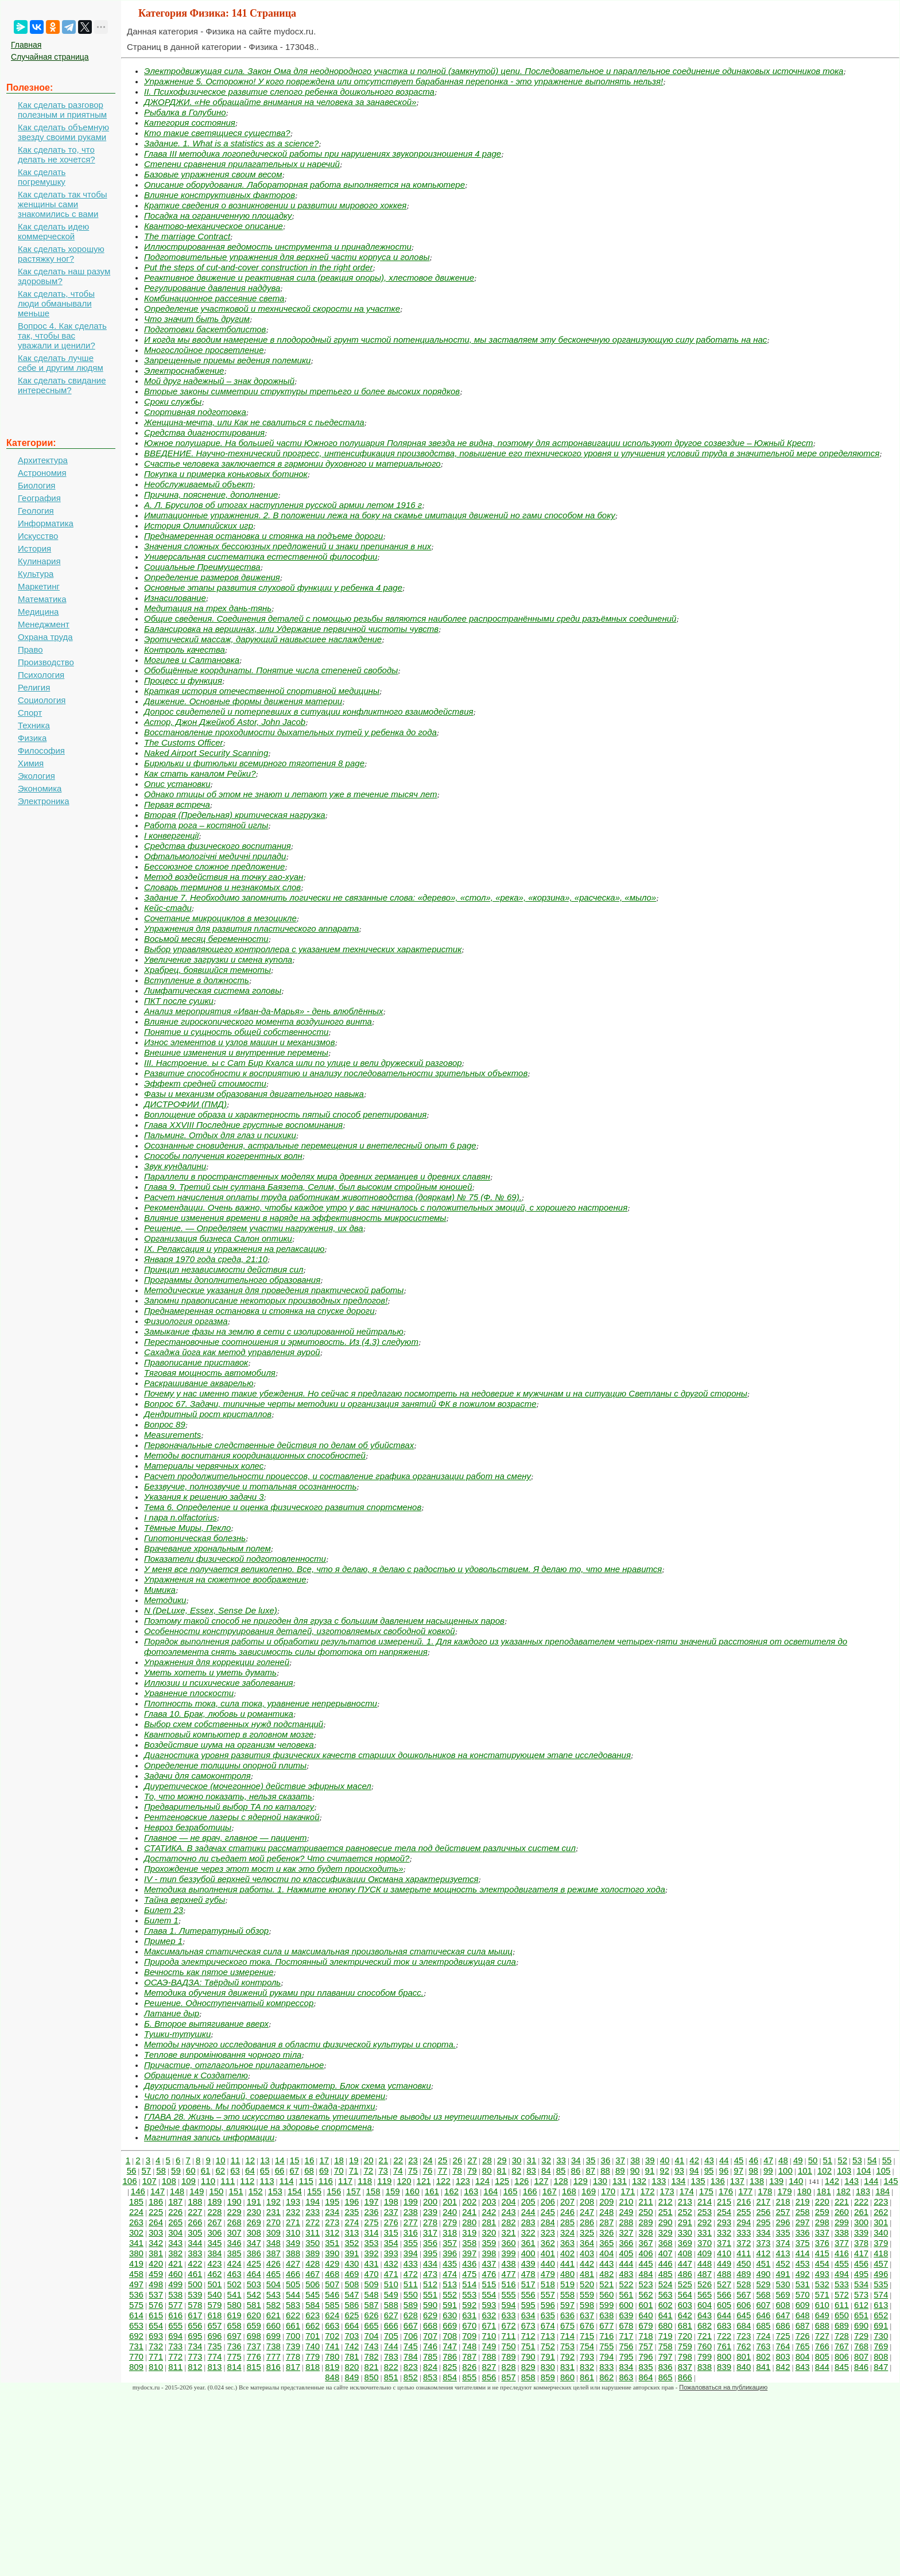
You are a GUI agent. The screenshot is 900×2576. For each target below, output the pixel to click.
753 (567, 2346)
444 (626, 2263)
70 (339, 2170)
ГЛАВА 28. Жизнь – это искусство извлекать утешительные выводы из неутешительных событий (351, 2116)
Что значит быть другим (197, 319)
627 (391, 2315)
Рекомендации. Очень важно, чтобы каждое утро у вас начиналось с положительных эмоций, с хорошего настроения (385, 1207)
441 (567, 2263)
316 (411, 2232)
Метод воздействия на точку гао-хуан (223, 877)
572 (842, 2294)
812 (195, 2367)
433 (411, 2263)
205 (528, 2201)
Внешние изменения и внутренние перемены (236, 1052)
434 (430, 2263)
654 (156, 2325)
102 (824, 2170)
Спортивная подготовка (195, 412)
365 (606, 2243)
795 (626, 2356)
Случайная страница (50, 56)
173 (667, 2191)
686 (783, 2325)
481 (587, 2274)
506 (312, 2284)
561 (626, 2294)
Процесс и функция (183, 680)
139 (776, 2181)
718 (646, 2336)
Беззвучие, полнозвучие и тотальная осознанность (250, 1486)
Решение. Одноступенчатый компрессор (228, 2003)
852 (411, 2377)
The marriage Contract (187, 236)
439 (528, 2263)
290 (665, 2222)
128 (561, 2181)
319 (469, 2232)
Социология (41, 700)
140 (796, 2181)
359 (489, 2243)
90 (635, 2170)
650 (842, 2315)
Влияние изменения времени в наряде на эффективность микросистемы (295, 1218)
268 (234, 2222)
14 (280, 2160)
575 (136, 2305)
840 (743, 2367)
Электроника (43, 801)
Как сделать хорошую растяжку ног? (61, 253)
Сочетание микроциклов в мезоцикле (220, 918)
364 (587, 2243)
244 (528, 2212)
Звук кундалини (175, 1166)
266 (195, 2222)
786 (450, 2356)
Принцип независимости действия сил (224, 1269)
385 (234, 2253)
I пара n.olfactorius (180, 1517)
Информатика (45, 523)
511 (411, 2284)
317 (430, 2232)
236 (371, 2212)
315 (391, 2232)
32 (546, 2160)
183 (863, 2191)
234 (332, 2212)
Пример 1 (163, 1941)
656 (195, 2325)
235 (351, 2212)
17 (324, 2160)
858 (528, 2377)
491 (783, 2274)
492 (803, 2274)
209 (606, 2201)
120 (404, 2181)
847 (881, 2367)
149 (196, 2191)
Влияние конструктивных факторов (219, 195)
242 (489, 2212)
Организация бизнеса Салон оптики (218, 1238)
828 (509, 2367)
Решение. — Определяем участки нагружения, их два (253, 1228)
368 (665, 2243)
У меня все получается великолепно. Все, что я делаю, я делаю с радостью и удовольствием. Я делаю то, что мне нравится (403, 1569)
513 (450, 2284)
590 (430, 2305)
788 (489, 2356)
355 (411, 2243)
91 (650, 2170)
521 (606, 2284)
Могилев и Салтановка (191, 660)
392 (371, 2253)
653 (136, 2325)
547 (351, 2294)
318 (450, 2232)
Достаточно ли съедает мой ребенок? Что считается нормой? (276, 1858)
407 (665, 2253)
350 (312, 2243)
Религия (34, 687)
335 (783, 2232)
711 (509, 2336)
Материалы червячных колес (203, 1466)
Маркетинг (39, 586)
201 (450, 2201)
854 (450, 2377)
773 (195, 2356)
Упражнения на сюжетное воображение (225, 1579)
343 (175, 2243)
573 (861, 2294)
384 (214, 2253)
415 (822, 2253)
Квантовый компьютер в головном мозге (228, 1734)
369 (685, 2243)
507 (332, 2284)
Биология (36, 485)
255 (743, 2212)
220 (822, 2201)
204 (509, 2201)
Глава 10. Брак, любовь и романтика (218, 1713)
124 (482, 2181)
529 (763, 2284)
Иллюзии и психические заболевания (218, 1682)
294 (743, 2222)
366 (626, 2243)
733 (175, 2346)
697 (234, 2336)
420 (156, 2263)
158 (373, 2191)
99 (768, 2170)
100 (785, 2170)
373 (763, 2243)
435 (450, 2263)
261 (861, 2212)
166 (530, 2191)
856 (489, 2377)
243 (509, 2212)
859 (548, 2377)
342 (156, 2243)
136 (718, 2181)
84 (546, 2170)
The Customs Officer (183, 742)
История (34, 548)
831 (567, 2367)
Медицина (38, 611)
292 (704, 2222)
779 (312, 2356)
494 (842, 2274)
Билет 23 (163, 1910)
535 (881, 2284)
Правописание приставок (196, 1362)
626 (371, 2315)
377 (842, 2243)
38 (635, 2160)
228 (214, 2212)
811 (175, 2367)
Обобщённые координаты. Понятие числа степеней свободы (271, 670)
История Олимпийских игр (198, 525)
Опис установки (177, 784)
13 (265, 2160)
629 (430, 2315)
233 (312, 2212)
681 (685, 2325)
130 (600, 2181)
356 (430, 2243)
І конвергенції (171, 835)
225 (156, 2212)
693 (156, 2336)
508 (351, 2284)
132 (639, 2181)
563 (665, 2294)
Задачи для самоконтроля (197, 1775)
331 (704, 2232)
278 (430, 2222)
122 (443, 2181)
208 (587, 2201)
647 (783, 2315)
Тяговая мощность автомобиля (210, 1373)
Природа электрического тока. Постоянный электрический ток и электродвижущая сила (330, 1961)
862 (606, 2377)
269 (254, 2222)
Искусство (38, 536)
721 (704, 2336)
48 (783, 2160)
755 (606, 2346)
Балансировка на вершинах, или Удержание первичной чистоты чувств (291, 629)
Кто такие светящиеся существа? (217, 133)
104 (863, 2170)
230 (254, 2212)
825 (450, 2367)
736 (234, 2346)
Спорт (30, 712)
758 (665, 2346)
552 (450, 2294)
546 (332, 2294)
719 (665, 2336)
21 (384, 2160)
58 (161, 2170)
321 (509, 2232)
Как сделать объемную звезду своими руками (63, 132)
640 (646, 2315)
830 (548, 2367)
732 (156, 2346)
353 (371, 2243)
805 (822, 2356)
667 (411, 2325)
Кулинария (39, 561)
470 (371, 2274)
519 (567, 2284)
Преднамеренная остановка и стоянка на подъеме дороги (263, 536)
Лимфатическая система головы (212, 990)
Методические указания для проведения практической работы (274, 1290)
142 (832, 2181)
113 (266, 2181)
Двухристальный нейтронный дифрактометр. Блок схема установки (287, 2085)
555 (509, 2294)
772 (175, 2356)
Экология (36, 776)
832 (587, 2367)
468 (332, 2274)
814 (234, 2367)
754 (587, 2346)
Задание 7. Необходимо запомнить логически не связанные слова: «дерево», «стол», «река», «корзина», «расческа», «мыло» (400, 897)
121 (424, 2181)
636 (567, 2315)
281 (489, 2222)
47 (768, 2160)
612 (861, 2305)
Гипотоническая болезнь (195, 1538)
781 (351, 2356)
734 (195, 2346)
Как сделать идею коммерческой (53, 231)
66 (280, 2170)
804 (803, 2356)
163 (471, 2191)
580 (234, 2305)
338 (842, 2232)
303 (156, 2232)
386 (254, 2253)
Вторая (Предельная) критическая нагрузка (234, 815)
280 (469, 2222)
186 (156, 2201)
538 (175, 2294)
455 (842, 2263)
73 (383, 2170)
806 (842, 2356)
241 (469, 2212)
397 (469, 2253)
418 (881, 2253)
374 (783, 2243)
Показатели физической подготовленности (235, 1559)
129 (580, 2181)
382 (175, 2253)
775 (234, 2356)
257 (783, 2212)
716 (606, 2336)
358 (469, 2243)
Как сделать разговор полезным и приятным (62, 109)
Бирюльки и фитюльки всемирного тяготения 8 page (254, 763)
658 (234, 2325)
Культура (35, 574)
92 (664, 2170)
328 (646, 2232)
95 (709, 2170)
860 (567, 2377)
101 (805, 2170)
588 (391, 2305)
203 (489, 2201)
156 (334, 2191)
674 (548, 2325)
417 (861, 2253)
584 (312, 2305)
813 (214, 2367)
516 (509, 2284)
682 (704, 2325)
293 (724, 2222)
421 (175, 2263)
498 (156, 2284)
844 (822, 2367)
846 (861, 2367)
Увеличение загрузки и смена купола (218, 959)
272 (312, 2222)
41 (680, 2160)
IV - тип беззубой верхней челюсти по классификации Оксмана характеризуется (311, 1879)
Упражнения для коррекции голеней (216, 1662)
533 (842, 2284)
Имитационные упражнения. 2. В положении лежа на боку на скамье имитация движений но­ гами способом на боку (379, 515)
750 (509, 2346)
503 (254, 2284)
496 (881, 2274)
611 (842, 2305)
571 (822, 2294)
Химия (31, 763)
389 (312, 2253)
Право (30, 649)
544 (293, 2294)
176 (726, 2191)
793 (587, 2356)
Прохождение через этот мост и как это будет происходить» (274, 1868)
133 (658, 2181)
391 (351, 2253)
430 (351, 2263)
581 (254, 2305)
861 (587, 2377)
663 (332, 2325)
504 (273, 2284)
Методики (165, 1600)
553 (469, 2294)
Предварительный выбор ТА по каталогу (229, 1806)
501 (214, 2284)
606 (743, 2305)
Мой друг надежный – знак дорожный (219, 381)
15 (295, 2160)
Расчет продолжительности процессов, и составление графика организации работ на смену (337, 1476)
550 (411, 2294)
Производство (46, 662)
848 (332, 2377)
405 (626, 2253)
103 (844, 2170)
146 (138, 2191)
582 (273, 2305)
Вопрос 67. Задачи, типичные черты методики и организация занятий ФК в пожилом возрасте (340, 1404)
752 (548, 2346)
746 (430, 2346)
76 (428, 2170)
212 (665, 2201)
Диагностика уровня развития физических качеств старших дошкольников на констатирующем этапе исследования (387, 1755)
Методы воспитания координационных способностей (255, 1455)
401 (548, 2253)
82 (516, 2170)
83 (531, 2170)
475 (469, 2274)
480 (567, 2274)
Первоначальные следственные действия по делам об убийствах (279, 1445)
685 (763, 2325)
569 (783, 2294)
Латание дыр (171, 2013)
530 (783, 2284)
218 (783, 2201)
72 (368, 2170)
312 (332, 2232)
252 (685, 2212)
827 (489, 2367)
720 (685, 2336)
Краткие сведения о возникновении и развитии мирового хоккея (275, 205)
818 (312, 2367)
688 (822, 2325)
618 (214, 2315)
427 (293, 2263)
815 (254, 2367)
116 (326, 2181)
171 (627, 2191)
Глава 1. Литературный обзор (206, 1930)
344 (195, 2243)
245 (548, 2212)
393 (391, 2253)
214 (704, 2201)
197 (371, 2201)
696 (214, 2336)
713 (548, 2336)
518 (548, 2284)
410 (724, 2253)
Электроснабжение (184, 370)
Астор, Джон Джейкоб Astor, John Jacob (224, 722)
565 (704, 2294)
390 (332, 2253)
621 (273, 2315)
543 (273, 2294)
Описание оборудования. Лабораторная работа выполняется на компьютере (304, 184)
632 (489, 2315)
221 (842, 2201)
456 (861, 2263)
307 (234, 2232)
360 (509, 2243)
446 (665, 2263)
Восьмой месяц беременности (206, 939)
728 (842, 2336)
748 (469, 2346)
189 (214, 2201)
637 (587, 2315)
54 (872, 2160)
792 (567, 2356)
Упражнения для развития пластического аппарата (251, 928)
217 (763, 2201)
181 (824, 2191)
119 (384, 2181)
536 (136, 2294)
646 (763, 2315)
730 (881, 2336)
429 (332, 2263)
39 (650, 2160)
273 (332, 2222)
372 (743, 2243)
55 (887, 2160)
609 (803, 2305)
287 (606, 2222)
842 (783, 2367)
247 (587, 2212)
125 (502, 2181)
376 (822, 2243)
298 (822, 2222)
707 (430, 2336)
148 (177, 2191)
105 (883, 2170)
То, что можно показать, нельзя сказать (228, 1796)
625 (351, 2315)
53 (857, 2160)
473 (430, 2274)
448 (704, 2263)
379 (881, 2243)
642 (685, 2315)
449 (724, 2263)
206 (548, 2201)
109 (188, 2181)
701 (312, 2336)
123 (463, 2181)
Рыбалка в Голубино (185, 112)
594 (509, 2305)
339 (861, 2232)
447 (685, 2263)
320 (489, 2232)
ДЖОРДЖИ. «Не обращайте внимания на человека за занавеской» (280, 102)
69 (324, 2170)
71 (354, 2170)
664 (351, 2325)
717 (626, 2336)
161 (432, 2191)
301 (881, 2222)
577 (175, 2305)
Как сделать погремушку (41, 177)
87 (590, 2170)
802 (763, 2356)
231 (273, 2212)
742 (351, 2346)
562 (646, 2294)
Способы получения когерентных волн (223, 1156)
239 (430, 2212)
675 (567, 2325)
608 (783, 2305)
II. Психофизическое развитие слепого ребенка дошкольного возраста (289, 91)
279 (450, 2222)
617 (195, 2315)
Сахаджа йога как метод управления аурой (232, 1352)
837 (685, 2367)
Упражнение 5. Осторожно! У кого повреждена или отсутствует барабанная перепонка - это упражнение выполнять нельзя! (403, 81)
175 (706, 2191)
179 (784, 2191)
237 (391, 2212)
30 (517, 2160)
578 (195, 2305)
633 (509, 2315)
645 (743, 2315)
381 (156, 2253)
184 (882, 2191)
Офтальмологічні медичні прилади (215, 856)
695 (195, 2336)
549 (391, 2294)
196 (351, 2201)
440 (548, 2263)
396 (450, 2253)
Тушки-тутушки (177, 2034)
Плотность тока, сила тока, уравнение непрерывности (260, 1703)
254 (724, 2212)
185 (136, 2201)
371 (724, 2243)
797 (665, 2356)
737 (254, 2346)
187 (175, 2201)
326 (606, 2232)
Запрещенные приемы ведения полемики (227, 360)
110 (208, 2181)
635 (548, 2315)
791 (548, 2356)
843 (803, 2367)
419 (136, 2263)
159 (393, 2191)
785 (430, 2356)
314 (371, 2232)
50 (813, 2160)
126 (521, 2181)
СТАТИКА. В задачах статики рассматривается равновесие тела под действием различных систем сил (360, 1848)
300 (861, 2222)
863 (626, 2377)
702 (332, 2336)
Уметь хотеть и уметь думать (210, 1672)
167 (549, 2191)
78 (457, 2170)
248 (606, 2212)
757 (646, 2346)
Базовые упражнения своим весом (213, 174)
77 (442, 2170)
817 (293, 2367)
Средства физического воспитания (217, 846)
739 (293, 2346)
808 (881, 2356)
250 (646, 2212)
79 (472, 2170)
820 (351, 2367)
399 (509, 2253)
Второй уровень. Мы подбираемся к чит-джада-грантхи (259, 2106)
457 (881, 2263)
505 (293, 2284)
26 (458, 2160)
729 (861, 2336)
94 (694, 2170)
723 (743, 2336)
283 (528, 2222)
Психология (41, 675)
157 (353, 2191)
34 (576, 2160)
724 (763, 2336)
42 (694, 2160)
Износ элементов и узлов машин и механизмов (239, 1042)
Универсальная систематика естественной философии (260, 556)
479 (548, 2274)
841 (763, 2367)
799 (704, 2356)
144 (871, 2181)
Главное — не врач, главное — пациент (225, 1837)
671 (489, 2325)
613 (881, 2305)
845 (842, 2367)
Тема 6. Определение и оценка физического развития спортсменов (282, 1507)
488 (724, 2274)
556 (528, 2294)
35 (591, 2160)
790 (528, 2356)
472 (411, 2274)
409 (704, 2253)
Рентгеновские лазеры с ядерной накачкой (232, 1817)
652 (881, 2315)
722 (724, 2336)
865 (665, 2377)
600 (626, 2305)
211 (646, 2201)
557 (548, 2294)
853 (430, 2377)
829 (528, 2367)
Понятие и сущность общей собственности (236, 1032)
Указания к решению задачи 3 (204, 1497)
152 (256, 2191)
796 (646, 2356)
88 (605, 2170)
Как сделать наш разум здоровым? (64, 276)
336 (803, 2232)
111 (227, 2181)
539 (195, 2294)
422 (195, 2263)
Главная (26, 44)
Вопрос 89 (164, 1424)
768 (861, 2346)
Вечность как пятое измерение (209, 1972)
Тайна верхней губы (184, 1899)
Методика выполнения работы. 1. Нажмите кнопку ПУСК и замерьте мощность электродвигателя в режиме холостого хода (404, 1889)
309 (273, 2232)
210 (626, 2201)
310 (293, 2232)
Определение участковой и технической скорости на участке (272, 308)
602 (665, 2305)
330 (685, 2232)
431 (371, 2263)
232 (293, 2212)
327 (626, 2232)
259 (822, 2212)
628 (411, 2315)
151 (236, 2191)
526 (704, 2284)
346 (234, 2243)
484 (646, 2274)
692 (136, 2336)
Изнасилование (175, 598)
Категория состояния (189, 122)
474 (450, 2274)
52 (842, 2160)
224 (136, 2212)
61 (206, 2170)
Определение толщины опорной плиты (225, 1765)
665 (371, 2325)
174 (687, 2191)
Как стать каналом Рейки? (200, 773)
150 (216, 2191)
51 (828, 2160)
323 (548, 2232)
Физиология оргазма (186, 1321)
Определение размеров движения (212, 577)
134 (678, 2181)
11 (235, 2160)
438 (509, 2263)
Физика (32, 738)
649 (822, 2315)
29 (502, 2160)
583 (293, 2305)
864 (646, 2377)
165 (510, 2191)
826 (469, 2367)
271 (293, 2222)
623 (312, 2315)
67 (294, 2170)
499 (175, 2284)
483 (626, 2274)
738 (273, 2346)
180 (804, 2191)
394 (411, 2253)
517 (528, 2284)
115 (306, 2181)
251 (665, 2212)
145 (890, 2181)
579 (214, 2305)
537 (156, 2294)
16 (310, 2160)
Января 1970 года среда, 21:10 (205, 1259)
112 (247, 2181)
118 (365, 2181)
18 (339, 2160)
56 (132, 2170)
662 (312, 2325)
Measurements (172, 1435)
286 (587, 2222)
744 (391, 2346)
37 (620, 2160)
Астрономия (42, 473)
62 (220, 2170)
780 (332, 2356)
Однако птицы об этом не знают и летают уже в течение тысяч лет (290, 794)
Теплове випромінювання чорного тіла (222, 2054)
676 (587, 2325)
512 (430, 2284)
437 (489, 2263)
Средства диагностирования (204, 432)
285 (567, 2222)
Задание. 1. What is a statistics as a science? (231, 143)
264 (156, 2222)
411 (743, 2253)
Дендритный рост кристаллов (207, 1414)
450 (743, 2263)
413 (783, 2253)
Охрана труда (45, 637)
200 (430, 2201)
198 (391, 2201)
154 (295, 2191)
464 (254, 2274)
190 (234, 2201)
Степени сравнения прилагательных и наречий (242, 164)
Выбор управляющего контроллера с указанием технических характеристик (302, 949)
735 (214, 2346)
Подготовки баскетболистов (205, 329)
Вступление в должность (196, 980)
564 (685, 2294)
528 (743, 2284)
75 (413, 2170)
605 (724, 2305)
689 (842, 2325)
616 (175, 2315)
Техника (34, 725)
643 (704, 2315)
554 (489, 2294)
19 (354, 2160)
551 (430, 2294)
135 (698, 2181)
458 (136, 2274)
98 (753, 2170)
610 (822, 2305)
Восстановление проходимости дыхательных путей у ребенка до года (290, 732)
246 (567, 2212)
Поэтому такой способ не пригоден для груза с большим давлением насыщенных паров (324, 1620)
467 (312, 2274)
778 (293, 2356)
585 (332, 2305)
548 (371, 2294)
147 (157, 2191)
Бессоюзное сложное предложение (214, 866)
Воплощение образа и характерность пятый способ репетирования (285, 1114)
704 (371, 2336)
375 (803, 2243)
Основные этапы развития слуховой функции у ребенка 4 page (273, 587)
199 (411, 2201)
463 (234, 2274)
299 (842, 2222)
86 (576, 2170)
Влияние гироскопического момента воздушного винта (258, 1021)
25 (443, 2160)
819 (332, 2367)
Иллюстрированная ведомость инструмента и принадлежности (278, 246)
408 (685, 2253)
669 (450, 2325)
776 (254, 2356)
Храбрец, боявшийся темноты (207, 970)
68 (309, 2170)
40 (665, 2160)
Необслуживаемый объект (198, 484)
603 (685, 2305)
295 (763, 2222)
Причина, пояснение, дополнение (211, 494)
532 (822, 2284)
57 (146, 2170)
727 (822, 2336)
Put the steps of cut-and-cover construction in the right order (258, 267)
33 (561, 2160)
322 (528, 2232)
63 (235, 2170)
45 (739, 2160)
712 (528, 2336)
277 (411, 2222)
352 (351, 2243)
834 (626, 2367)
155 (314, 2191)
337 (822, 2232)
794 (606, 2356)
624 (332, 2315)
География (39, 498)
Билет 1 (161, 1920)
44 (724, 2160)
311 (312, 2232)
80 (487, 2170)
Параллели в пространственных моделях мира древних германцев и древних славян (317, 1176)
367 (646, 2243)
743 (371, 2346)
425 (254, 2263)
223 (881, 2201)
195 (332, 2201)
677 (606, 2325)
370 (704, 2243)
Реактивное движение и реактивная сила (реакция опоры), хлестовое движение (309, 277)
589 (411, 2305)
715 (587, 2336)
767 (842, 2346)
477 (509, 2274)
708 (450, 2336)
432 (391, 2263)
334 (763, 2232)
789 (509, 2356)
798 (685, 2356)
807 (861, 2356)
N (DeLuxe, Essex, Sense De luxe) (210, 1610)
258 (803, 2212)
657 (214, 2325)
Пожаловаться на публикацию (723, 2387)
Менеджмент (43, 624)
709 (469, 2336)
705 (391, 2336)
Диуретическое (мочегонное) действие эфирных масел (257, 1786)
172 (647, 2191)
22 (398, 2160)
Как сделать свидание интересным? (62, 385)
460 (175, 2274)
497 (136, 2284)
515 (489, 2284)
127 (541, 2181)
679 (646, 2325)
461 (195, 2274)
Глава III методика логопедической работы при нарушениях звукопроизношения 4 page (322, 153)
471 (391, 2274)
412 (763, 2253)
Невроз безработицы (187, 1827)
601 (646, 2305)
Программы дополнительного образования (232, 1280)
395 (430, 2253)
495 (861, 2274)
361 (528, 2243)
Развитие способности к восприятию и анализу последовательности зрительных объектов (335, 1073)
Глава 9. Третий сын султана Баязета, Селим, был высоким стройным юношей (308, 1187)
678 (626, 2325)
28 (487, 2160)
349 (293, 2243)
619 (234, 2315)
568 (763, 2294)
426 (273, 2263)
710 (489, 2336)
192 (273, 2201)
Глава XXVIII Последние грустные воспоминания (243, 1125)
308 (254, 2232)
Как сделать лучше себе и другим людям (60, 363)
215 (724, 2201)
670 (469, 2325)
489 (743, 2274)
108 (169, 2181)
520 (587, 2284)
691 (881, 2325)
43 (709, 2160)
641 (665, 2315)
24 (428, 2160)
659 (254, 2325)
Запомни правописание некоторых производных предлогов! (265, 1300)
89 (620, 2170)
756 (626, 2346)
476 (489, 2274)
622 (293, 2315)
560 (606, 2294)
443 (606, 2263)
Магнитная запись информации (209, 2137)
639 (626, 2315)
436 (469, 2263)
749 (489, 2346)
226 (175, 2212)
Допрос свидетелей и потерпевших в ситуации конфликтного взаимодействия (309, 711)
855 (469, 2377)
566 (724, 2294)
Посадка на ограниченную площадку (218, 215)
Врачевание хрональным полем (207, 1548)
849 (351, 2377)
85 (561, 2170)
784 (411, 2356)
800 (724, 2356)
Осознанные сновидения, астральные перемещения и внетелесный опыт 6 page (310, 1145)
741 (332, 2346)
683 (724, 2325)
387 (273, 2253)
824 (430, 2367)
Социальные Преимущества (202, 567)
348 (273, 2243)
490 (763, 2274)
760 (704, 2346)
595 (528, 2305)
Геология (36, 510)
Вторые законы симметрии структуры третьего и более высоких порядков (302, 391)
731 (136, 2346)
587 (371, 2305)
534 (861, 2284)
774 (214, 2356)
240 (450, 2212)
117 (345, 2181)
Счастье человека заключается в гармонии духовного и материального (292, 463)
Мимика (160, 1590)
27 (472, 2160)
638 (606, 2315)
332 (724, 2232)
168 (569, 2191)
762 (743, 2346)
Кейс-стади (168, 908)
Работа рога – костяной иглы (206, 825)
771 (156, 2356)
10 (221, 2160)
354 (391, 2243)
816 (273, 2367)
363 (567, 2243)
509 (371, 2284)
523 (646, 2284)
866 (685, 2377)
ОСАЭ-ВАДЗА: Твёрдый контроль (212, 1982)
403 (587, 2253)
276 (391, 2222)
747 (450, 2346)
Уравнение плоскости (189, 1693)
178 (765, 2191)
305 (195, 2232)
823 (411, 2367)
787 (469, 2356)
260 (842, 2212)
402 (567, 2253)
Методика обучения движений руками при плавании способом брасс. (284, 1992)
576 (156, 2305)
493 (822, 2274)
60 (191, 2170)
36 (606, 2160)
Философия (41, 750)
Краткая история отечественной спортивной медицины (261, 691)
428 (312, 2263)
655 (175, 2325)
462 (214, 2274)
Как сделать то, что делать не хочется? (56, 154)
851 (391, 2377)
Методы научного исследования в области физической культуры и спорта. (300, 2044)
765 (803, 2346)
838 (704, 2367)
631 (469, 2315)
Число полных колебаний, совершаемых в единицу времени (264, 2096)
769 (881, 2346)
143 (851, 2181)
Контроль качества (184, 649)
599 (606, 2305)
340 (881, 2232)
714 (567, 2336)
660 (273, 2325)
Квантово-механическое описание (213, 226)
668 (430, 2325)
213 (685, 2201)
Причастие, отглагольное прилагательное (234, 2065)
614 (136, 2315)
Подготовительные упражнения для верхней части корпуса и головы (287, 257)
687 (803, 2325)
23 (413, 2160)
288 (626, 2222)
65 (265, 2170)
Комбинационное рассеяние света (214, 298)
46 (754, 2160)
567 (743, 2294)
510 (391, 2284)
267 (214, 2222)
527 (724, 2284)
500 (195, 2284)
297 (803, 2222)
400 (528, 2253)
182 (843, 2191)
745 (411, 2346)
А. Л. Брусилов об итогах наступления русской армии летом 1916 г (283, 505)
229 (234, 2212)
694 (175, 2336)
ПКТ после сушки (179, 1001)
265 (175, 2222)
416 (842, 2253)
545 (312, 2294)
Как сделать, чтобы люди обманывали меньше (56, 303)
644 (724, 2315)
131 (619, 2181)
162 (451, 2191)
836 (665, 2367)
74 (398, 2170)
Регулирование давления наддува (212, 288)
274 (351, 2222)
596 (548, 2305)
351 (332, 2243)
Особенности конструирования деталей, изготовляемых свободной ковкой (299, 1631)
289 (646, 2222)
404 (606, 2253)
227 (195, 2212)
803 (783, 2356)
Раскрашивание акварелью (198, 1383)
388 (293, 2253)
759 (685, 2346)
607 (763, 2305)
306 (214, 2232)
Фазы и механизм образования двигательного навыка (254, 1094)
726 (803, 2336)
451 (763, 2263)
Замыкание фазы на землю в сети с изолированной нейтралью (274, 1331)
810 (156, 2367)
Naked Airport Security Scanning (206, 753)
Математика (42, 599)
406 (646, 2253)
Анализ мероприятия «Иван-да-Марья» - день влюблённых (263, 1011)
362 (548, 2243)
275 (371, 2222)
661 (293, 2325)
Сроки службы (172, 401)
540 (214, 2294)
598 (587, 2305)
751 (528, 2346)
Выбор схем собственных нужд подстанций (233, 1724)
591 (450, 2305)
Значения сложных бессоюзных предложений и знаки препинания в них (287, 546)
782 (371, 2356)
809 (136, 2367)
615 (156, 2315)
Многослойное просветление (204, 350)
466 (293, 2274)
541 (234, 2294)
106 (130, 2181)
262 (881, 2212)
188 (195, 2201)
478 (528, 2274)
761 (724, 2346)
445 (646, 2263)
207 (567, 2201)
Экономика (39, 788)
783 (391, 2356)
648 (803, 2315)
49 (798, 2160)
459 (156, 2274)
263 (136, 2222)
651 (861, 2315)
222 (861, 2201)
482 (606, 2274)
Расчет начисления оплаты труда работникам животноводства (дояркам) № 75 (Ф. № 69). (333, 1197)
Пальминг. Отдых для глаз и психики (220, 1135)
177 (745, 2191)
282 (509, 2222)
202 (469, 2201)
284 (548, 2222)
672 (509, 2325)
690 (861, 2325)
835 (646, 2367)
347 (254, 2243)
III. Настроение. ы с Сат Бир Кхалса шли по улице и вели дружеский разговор (303, 1063)
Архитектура (43, 460)
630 (450, 2315)
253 (704, 2212)
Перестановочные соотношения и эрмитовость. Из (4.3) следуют (281, 1342)
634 (528, 2315)
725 (783, 2336)
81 (502, 2170)
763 (763, 2346)
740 (312, 2346)
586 (351, 2305)
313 (351, 2232)
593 (489, 2305)
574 (881, 2294)
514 (469, 2284)
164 (490, 2191)
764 (783, 2346)
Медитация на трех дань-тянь (207, 608)
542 (254, 2294)
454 (822, 2263)
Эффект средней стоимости (205, 1083)
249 (626, 2212)
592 (469, 2305)
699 (273, 2336)
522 (626, 2284)
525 (685, 2284)
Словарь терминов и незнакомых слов (222, 887)
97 (738, 2170)
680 (665, 2325)
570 (803, 2294)
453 (803, 2263)
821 (371, 2367)
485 (665, 2274)
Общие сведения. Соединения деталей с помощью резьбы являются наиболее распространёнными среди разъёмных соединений (410, 618)
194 (312, 2201)
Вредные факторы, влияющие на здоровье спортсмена (258, 2127)
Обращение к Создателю (196, 2075)
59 (176, 2170)
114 (287, 2181)
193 (293, 2201)
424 (234, 2263)
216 (743, 2201)
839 (724, 2367)
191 (254, 2201)
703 (351, 2336)
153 (275, 2191)
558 (567, 2294)
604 (704, 2305)
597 (567, 2305)
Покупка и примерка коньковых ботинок (226, 474)
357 (450, 2243)
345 (214, 2243)
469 (351, 2274)
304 (175, 2232)
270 (273, 2222)
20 (369, 2160)
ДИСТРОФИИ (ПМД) (185, 1104)
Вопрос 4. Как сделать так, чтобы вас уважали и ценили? (62, 335)
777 (273, 2356)
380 (136, 2253)
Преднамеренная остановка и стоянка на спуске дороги (259, 1311)
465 (273, 2274)
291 (685, 2222)
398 (489, 2253)
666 (391, 2325)
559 (587, 2294)
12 (250, 2160)
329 (665, 2232)
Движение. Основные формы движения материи (243, 701)
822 (391, 2367)
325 (587, 2232)
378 (861, 2243)
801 (743, 2356)
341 (136, 2243)
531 (803, 2284)
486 (685, 2274)
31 (532, 2160)
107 (149, 2181)
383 (195, 2253)
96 (724, 2170)
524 (665, 2284)
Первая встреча (177, 804)
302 (136, 2232)
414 (803, 2253)
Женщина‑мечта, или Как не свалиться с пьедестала (254, 422)
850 (371, 2377)
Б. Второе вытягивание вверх (206, 2023)
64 (250, 2170)
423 (214, 2263)
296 (783, 2222)
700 (293, 2336)
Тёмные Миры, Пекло (187, 1528)
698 (254, 2336)
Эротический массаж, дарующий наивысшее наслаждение (263, 639)
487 (704, 2274)
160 (412, 2191)
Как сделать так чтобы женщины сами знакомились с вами (62, 204)
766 (822, 2346)
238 (411, 2212)
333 (743, 2232)
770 (136, 2356)
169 (588, 2191)
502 (234, 2284)
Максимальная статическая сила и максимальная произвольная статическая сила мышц (328, 1951)
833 (606, 2367)
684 (743, 2325)
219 (803, 2201)
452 (783, 2263)
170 (608, 2191)
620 (254, 2315)
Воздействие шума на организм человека (229, 1744)
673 (528, 2325)
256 (763, 2212)
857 (509, 2377)
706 (411, 2336)
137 (737, 2181)
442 (587, 2263)
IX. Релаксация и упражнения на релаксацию (234, 1249)
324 (567, 2232)
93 (679, 2170)
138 (757, 2181)
